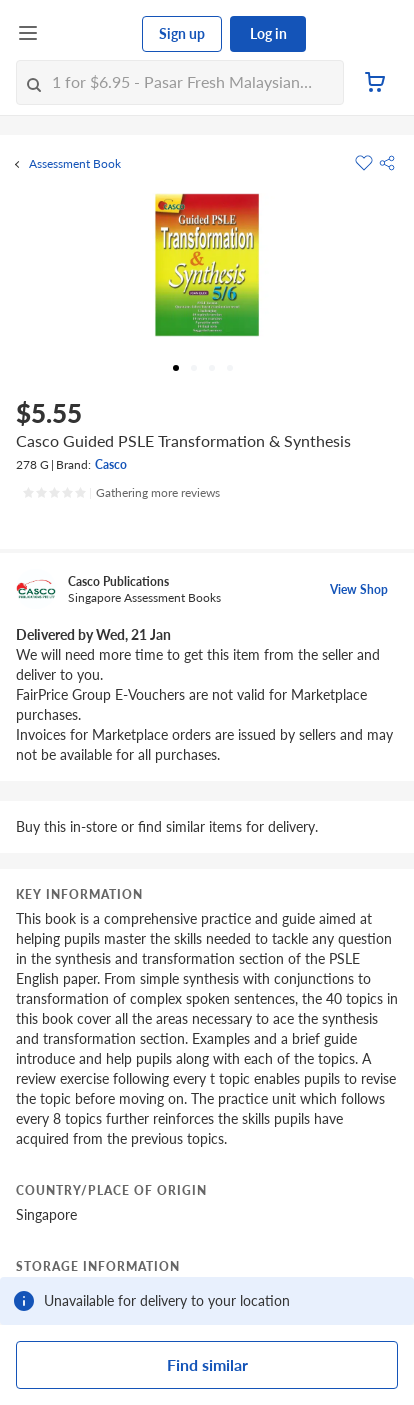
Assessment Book (75, 164)
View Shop (359, 589)
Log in (268, 33)
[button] (387, 163)
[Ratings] (121, 493)
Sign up (182, 33)
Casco (111, 464)
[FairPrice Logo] (91, 34)
